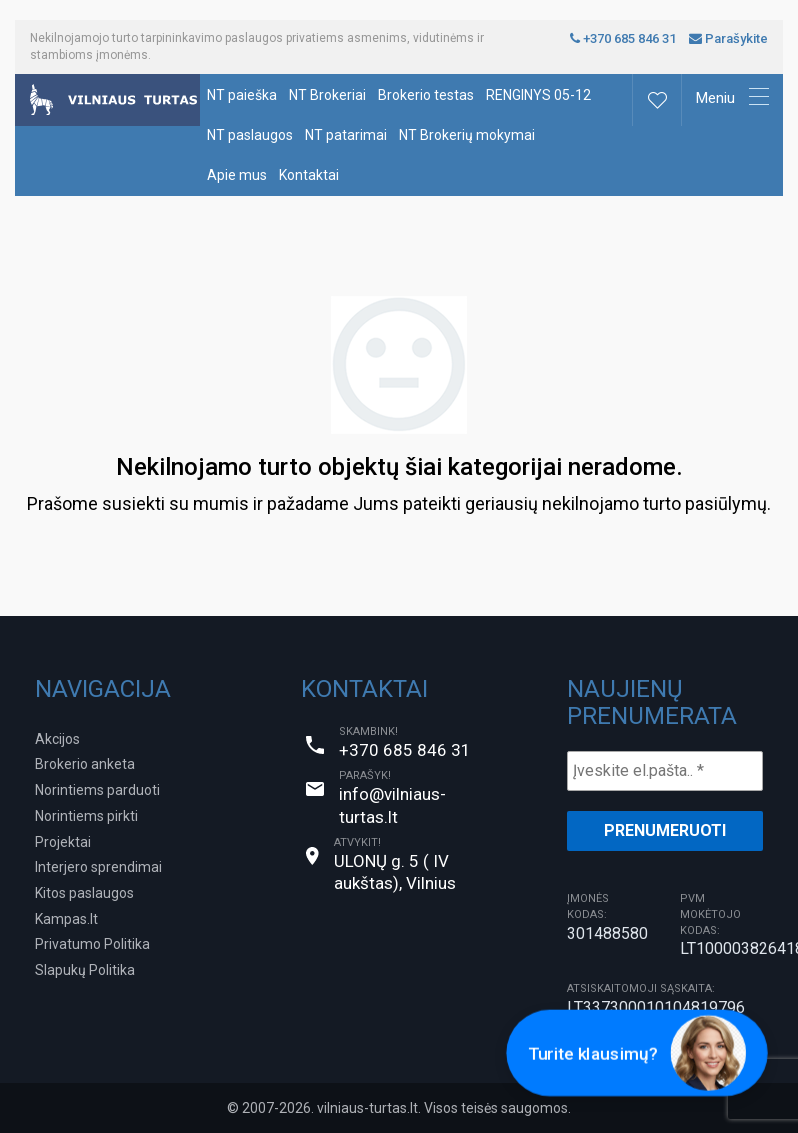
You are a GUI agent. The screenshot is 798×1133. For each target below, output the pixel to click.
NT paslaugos (250, 135)
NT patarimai (346, 135)
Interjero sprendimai (98, 867)
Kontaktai (309, 175)
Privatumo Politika (92, 944)
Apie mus (237, 175)
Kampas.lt (66, 919)
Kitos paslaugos (84, 893)
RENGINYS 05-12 (538, 95)
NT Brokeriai (327, 95)
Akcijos (57, 739)
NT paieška (242, 95)
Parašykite (728, 38)
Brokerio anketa (85, 764)
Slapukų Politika (85, 970)
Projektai (63, 842)
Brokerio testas (426, 95)
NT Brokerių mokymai (467, 135)
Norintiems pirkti (86, 816)
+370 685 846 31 (623, 38)
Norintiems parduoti (97, 790)
